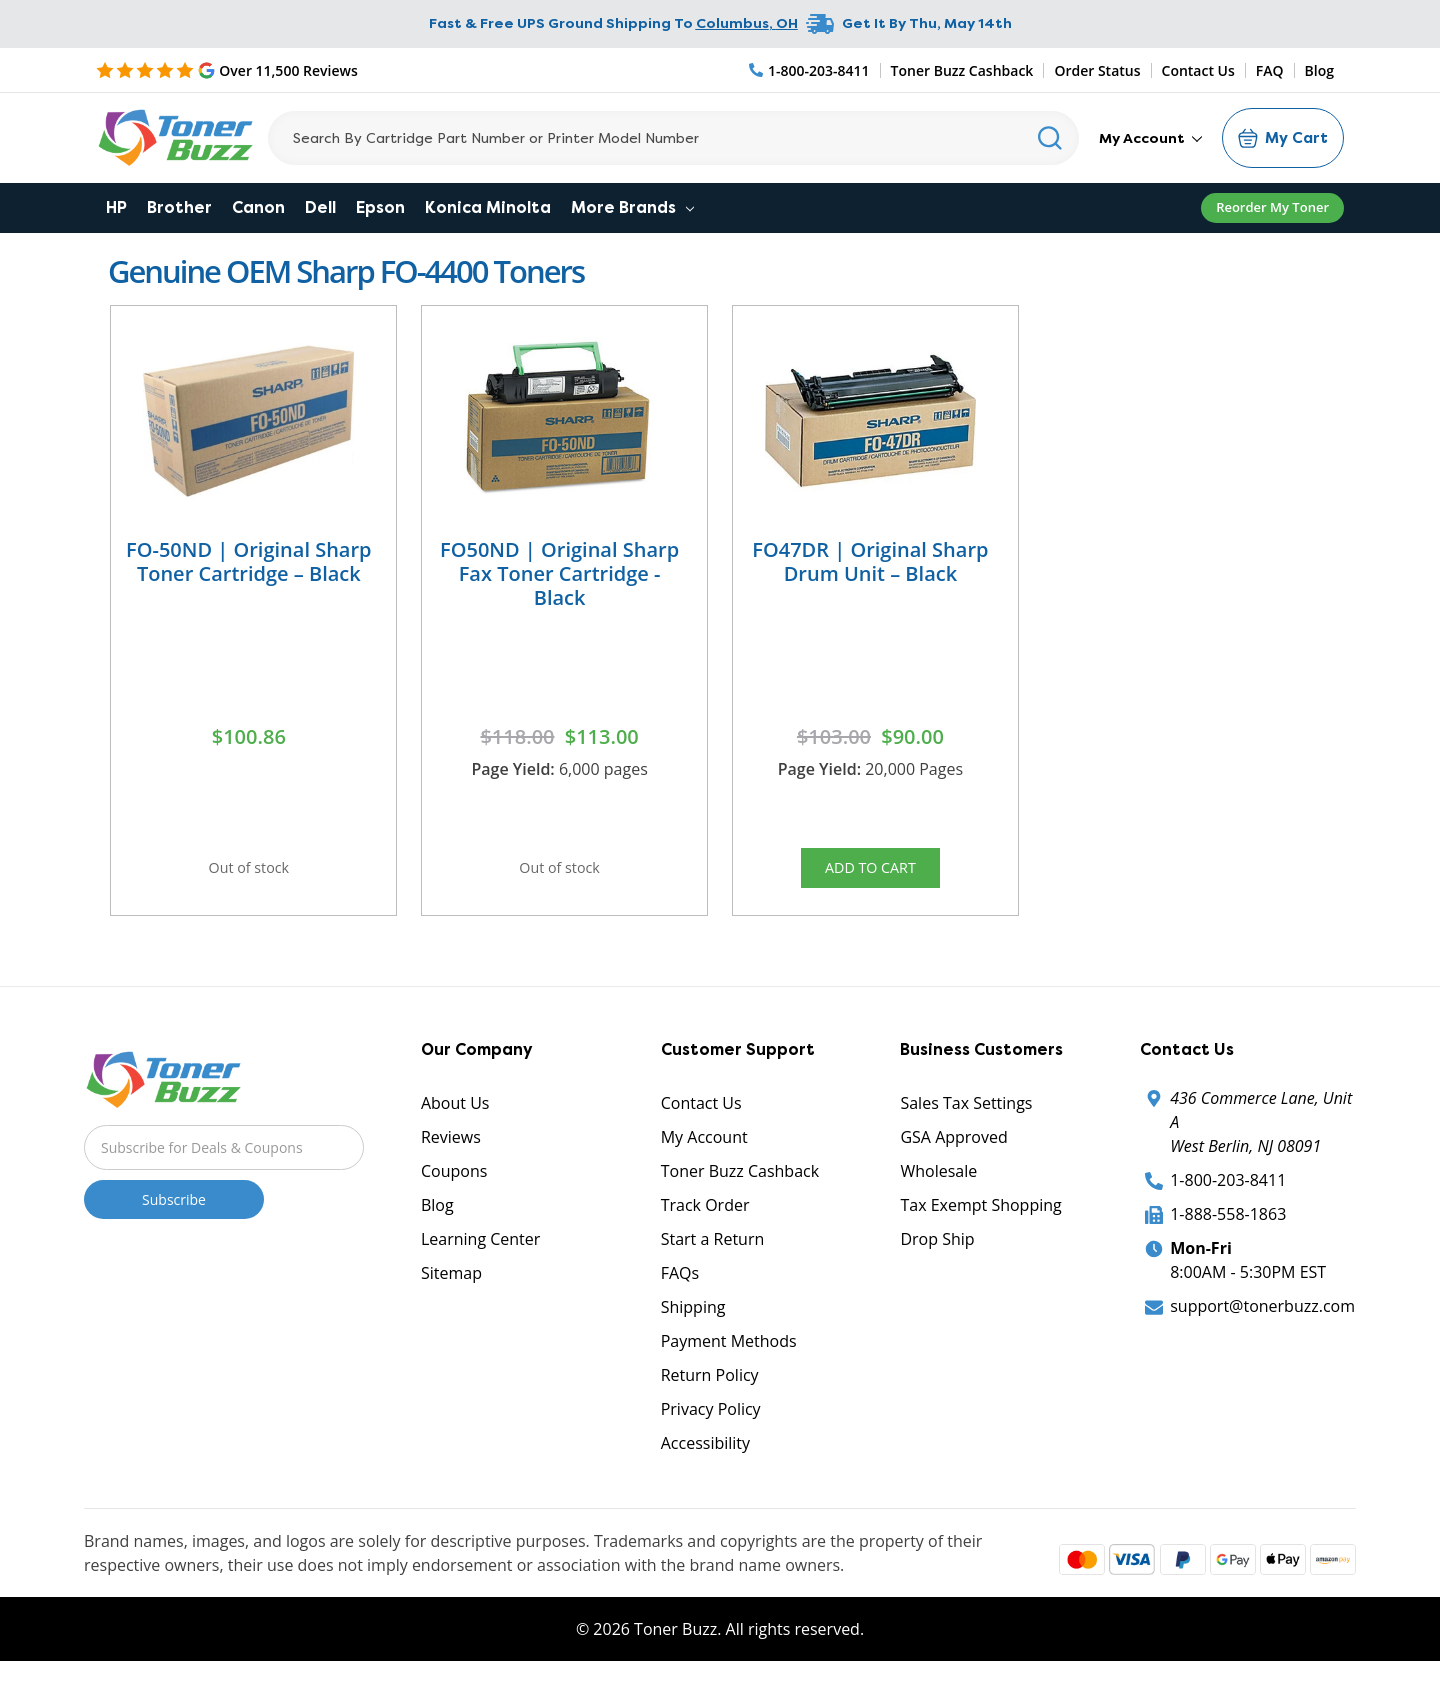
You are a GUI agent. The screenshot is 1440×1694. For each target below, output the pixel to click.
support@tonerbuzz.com (1262, 1322)
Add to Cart (870, 873)
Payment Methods (729, 1357)
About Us (455, 1119)
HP (116, 207)
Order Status (1097, 70)
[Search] (673, 138)
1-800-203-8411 (1228, 1196)
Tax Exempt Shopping (980, 1221)
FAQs (680, 1289)
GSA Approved (953, 1153)
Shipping (693, 1323)
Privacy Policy (711, 1425)
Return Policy (710, 1391)
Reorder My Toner (1272, 207)
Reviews (451, 1153)
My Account (1150, 138)
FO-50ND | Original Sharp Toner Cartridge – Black (249, 561)
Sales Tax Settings (966, 1119)
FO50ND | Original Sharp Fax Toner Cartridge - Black (559, 573)
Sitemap (451, 1289)
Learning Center (480, 1255)
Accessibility (705, 1459)
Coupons (454, 1187)
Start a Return (713, 1255)
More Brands (632, 207)
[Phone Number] (810, 70)
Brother (179, 207)
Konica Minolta (488, 207)
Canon (258, 207)
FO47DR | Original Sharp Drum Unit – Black (870, 561)
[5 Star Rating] (227, 70)
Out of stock (249, 873)
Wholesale (938, 1187)
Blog (1319, 70)
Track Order (705, 1221)
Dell (320, 207)
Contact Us (1198, 70)
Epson (380, 207)
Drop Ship (937, 1255)
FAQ (1270, 70)
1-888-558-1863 (1228, 1230)
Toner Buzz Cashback (962, 70)
